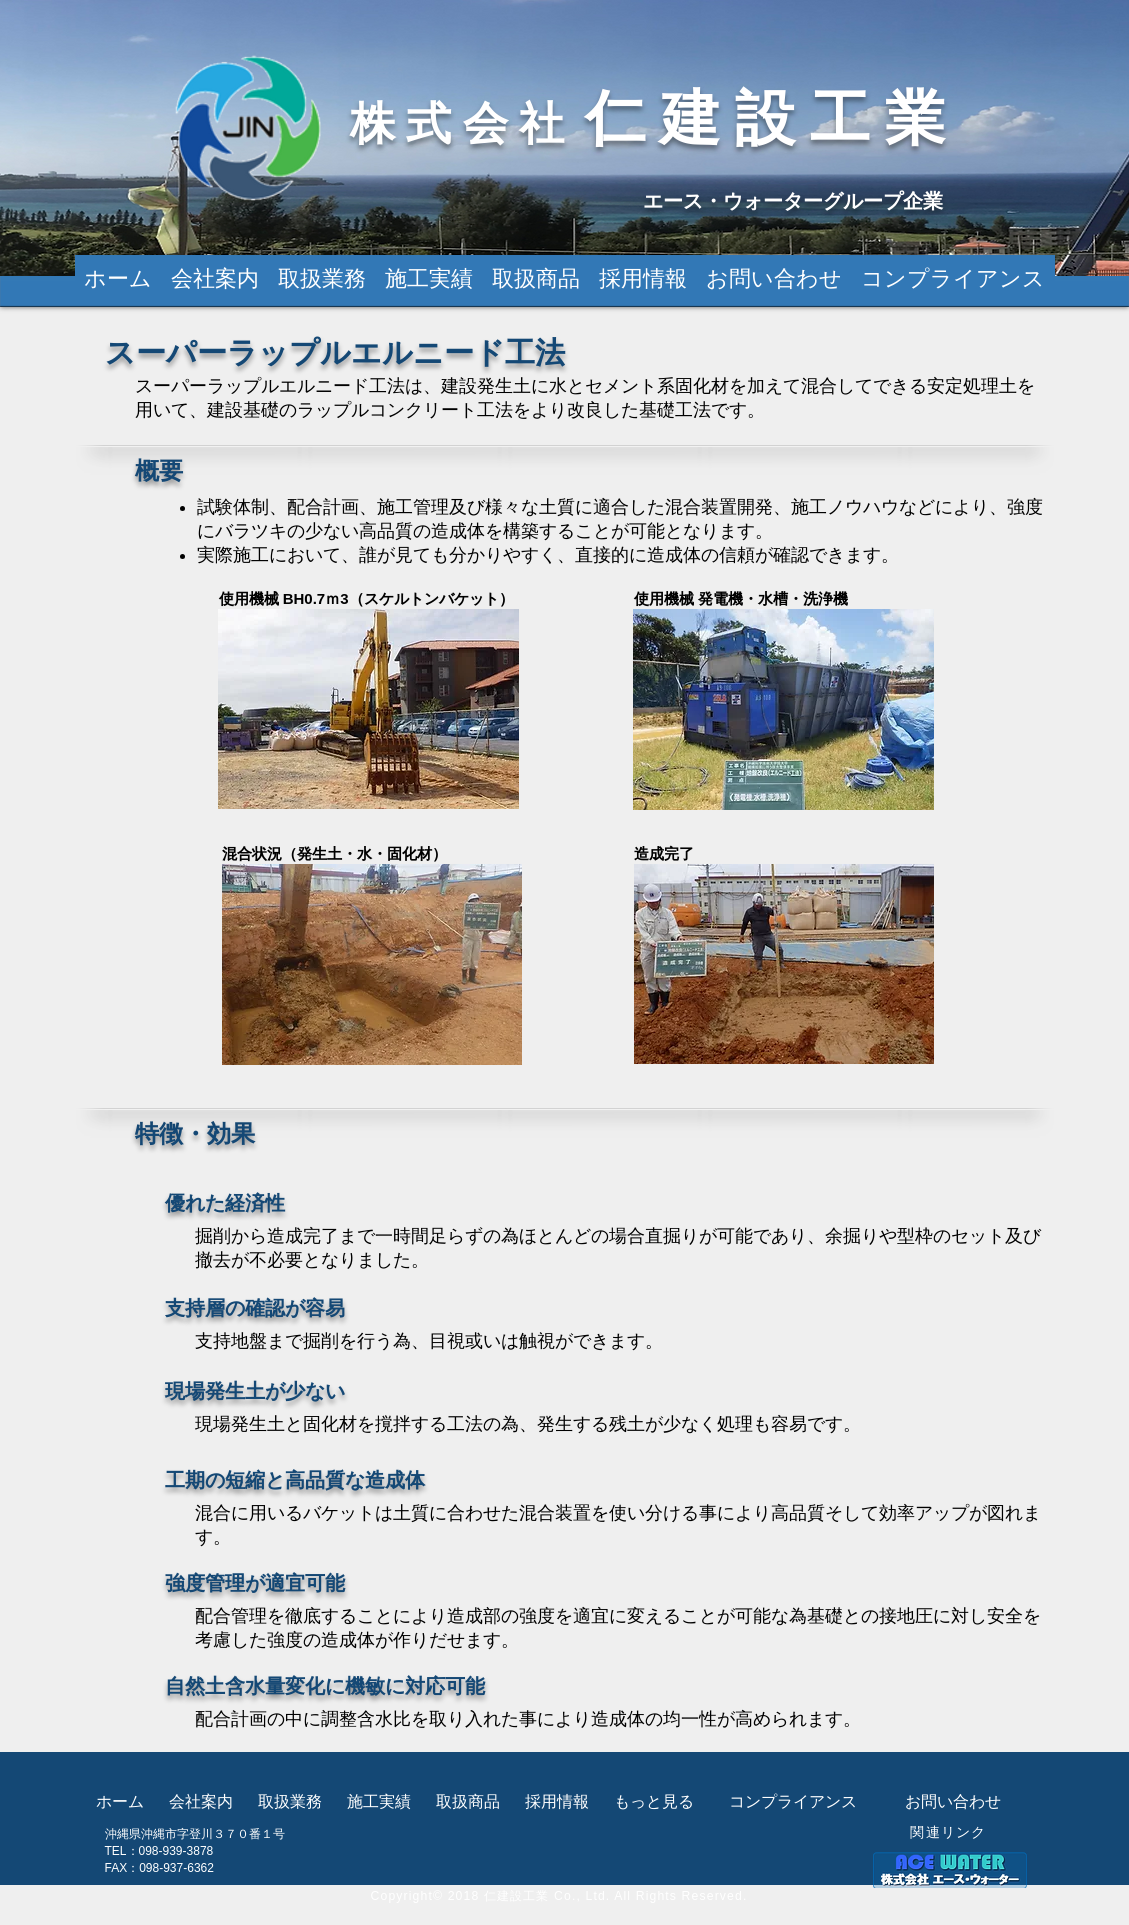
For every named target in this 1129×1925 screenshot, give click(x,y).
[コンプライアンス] (793, 1802)
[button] (536, 279)
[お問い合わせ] (953, 1802)
